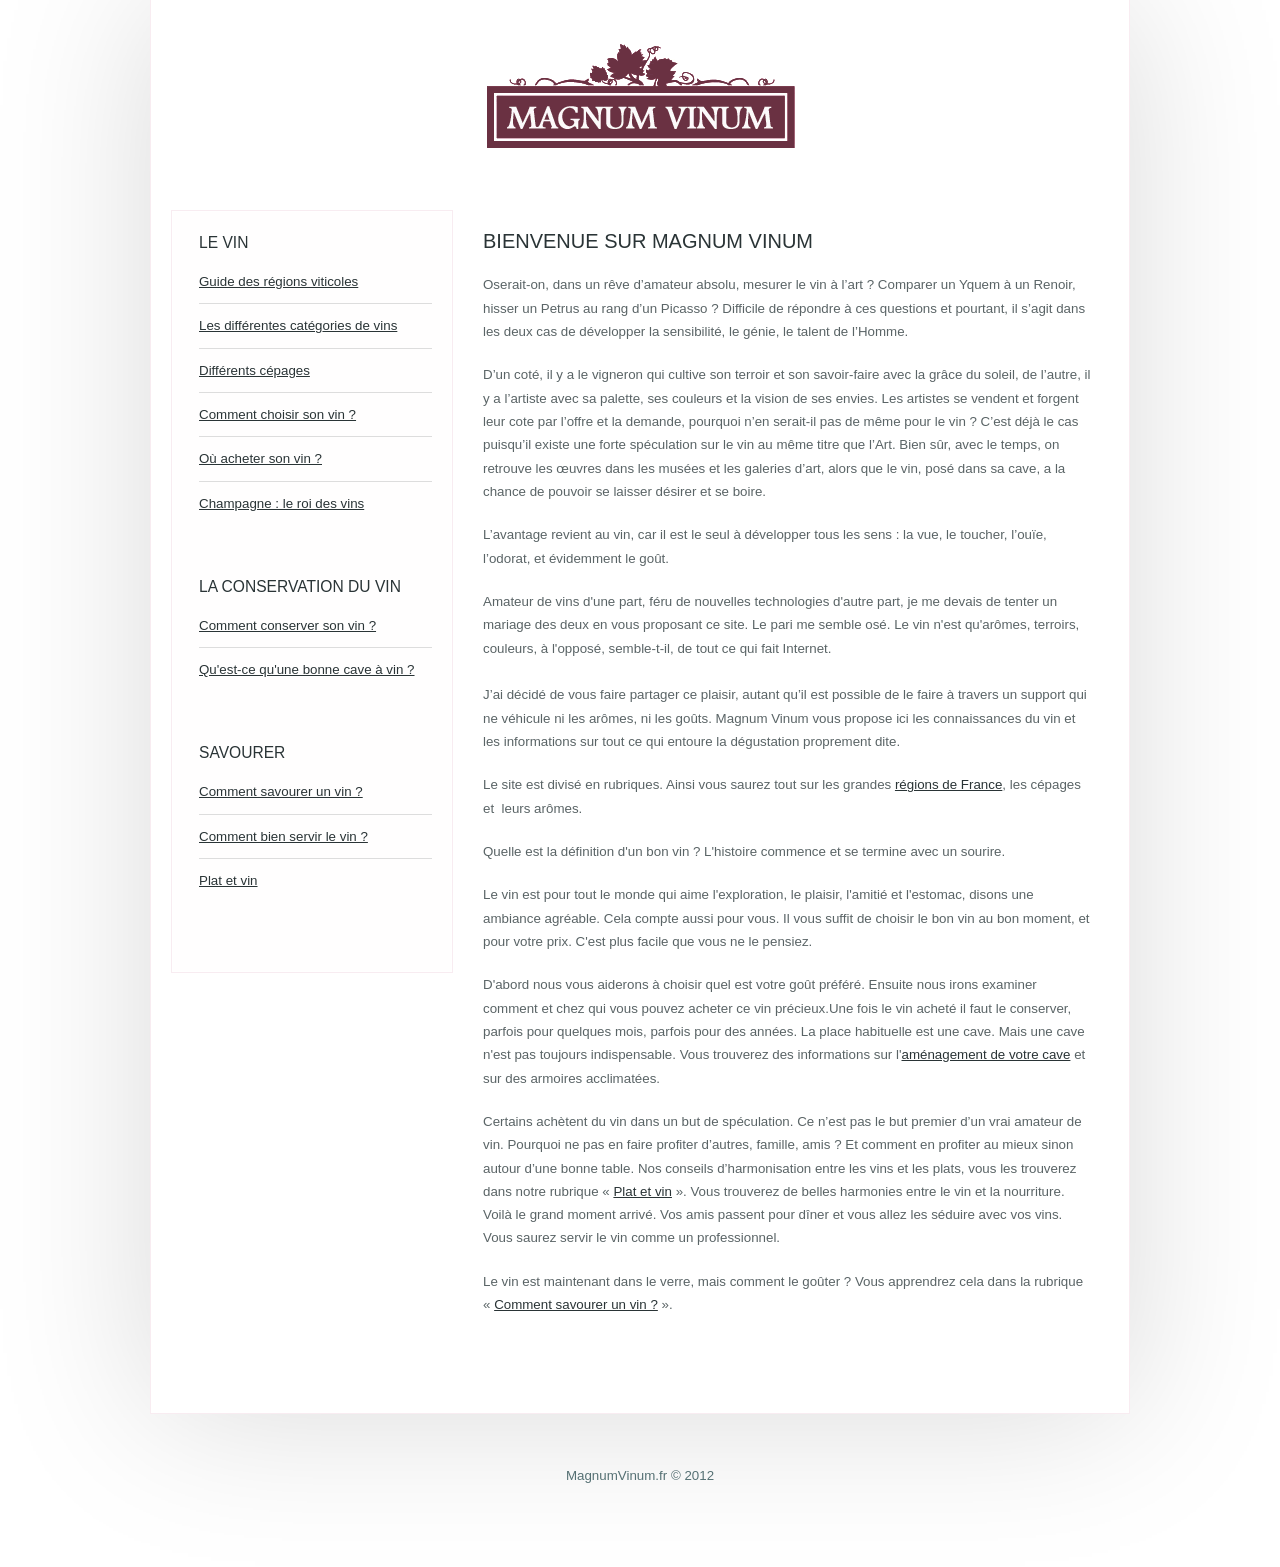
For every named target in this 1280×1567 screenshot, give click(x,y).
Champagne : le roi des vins (281, 503)
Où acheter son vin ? (260, 458)
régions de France (948, 784)
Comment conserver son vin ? (287, 625)
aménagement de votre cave (986, 1054)
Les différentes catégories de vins (298, 325)
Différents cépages (254, 370)
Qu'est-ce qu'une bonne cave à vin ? (307, 669)
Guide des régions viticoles (278, 281)
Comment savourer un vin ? (281, 791)
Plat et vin (228, 880)
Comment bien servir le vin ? (283, 836)
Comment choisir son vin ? (277, 414)
